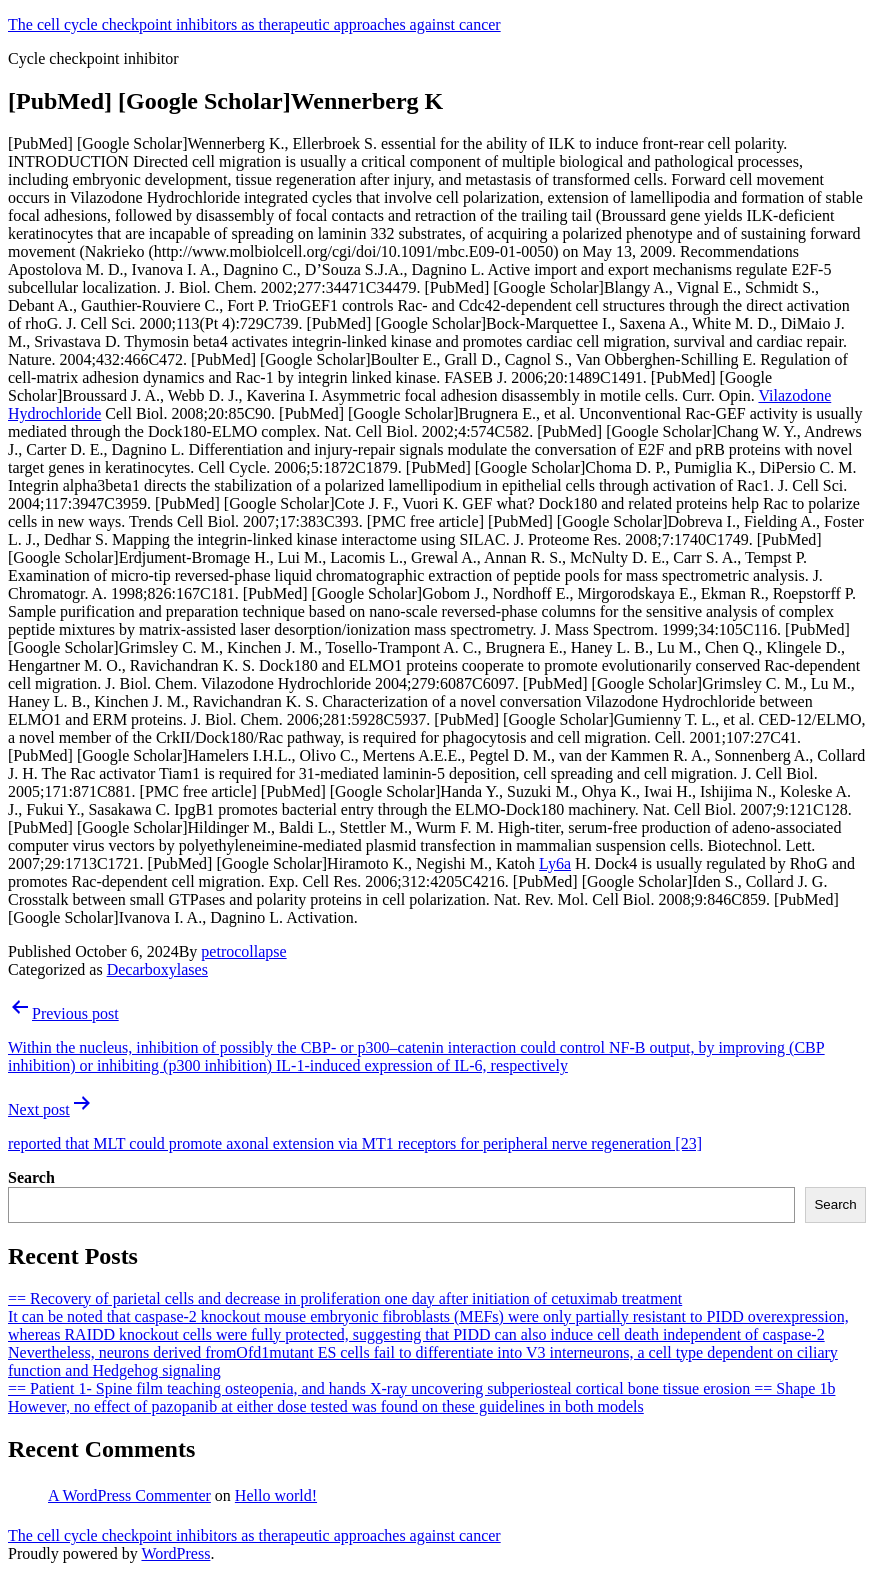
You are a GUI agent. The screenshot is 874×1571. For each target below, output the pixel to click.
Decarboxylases (157, 969)
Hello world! (276, 1495)
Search (31, 1177)
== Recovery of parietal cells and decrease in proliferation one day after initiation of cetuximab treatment (345, 1298)
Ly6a (555, 863)
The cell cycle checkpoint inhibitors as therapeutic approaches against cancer (254, 24)
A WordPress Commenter (129, 1495)
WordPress (175, 1553)
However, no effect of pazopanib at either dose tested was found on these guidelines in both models (326, 1406)
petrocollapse (243, 951)
